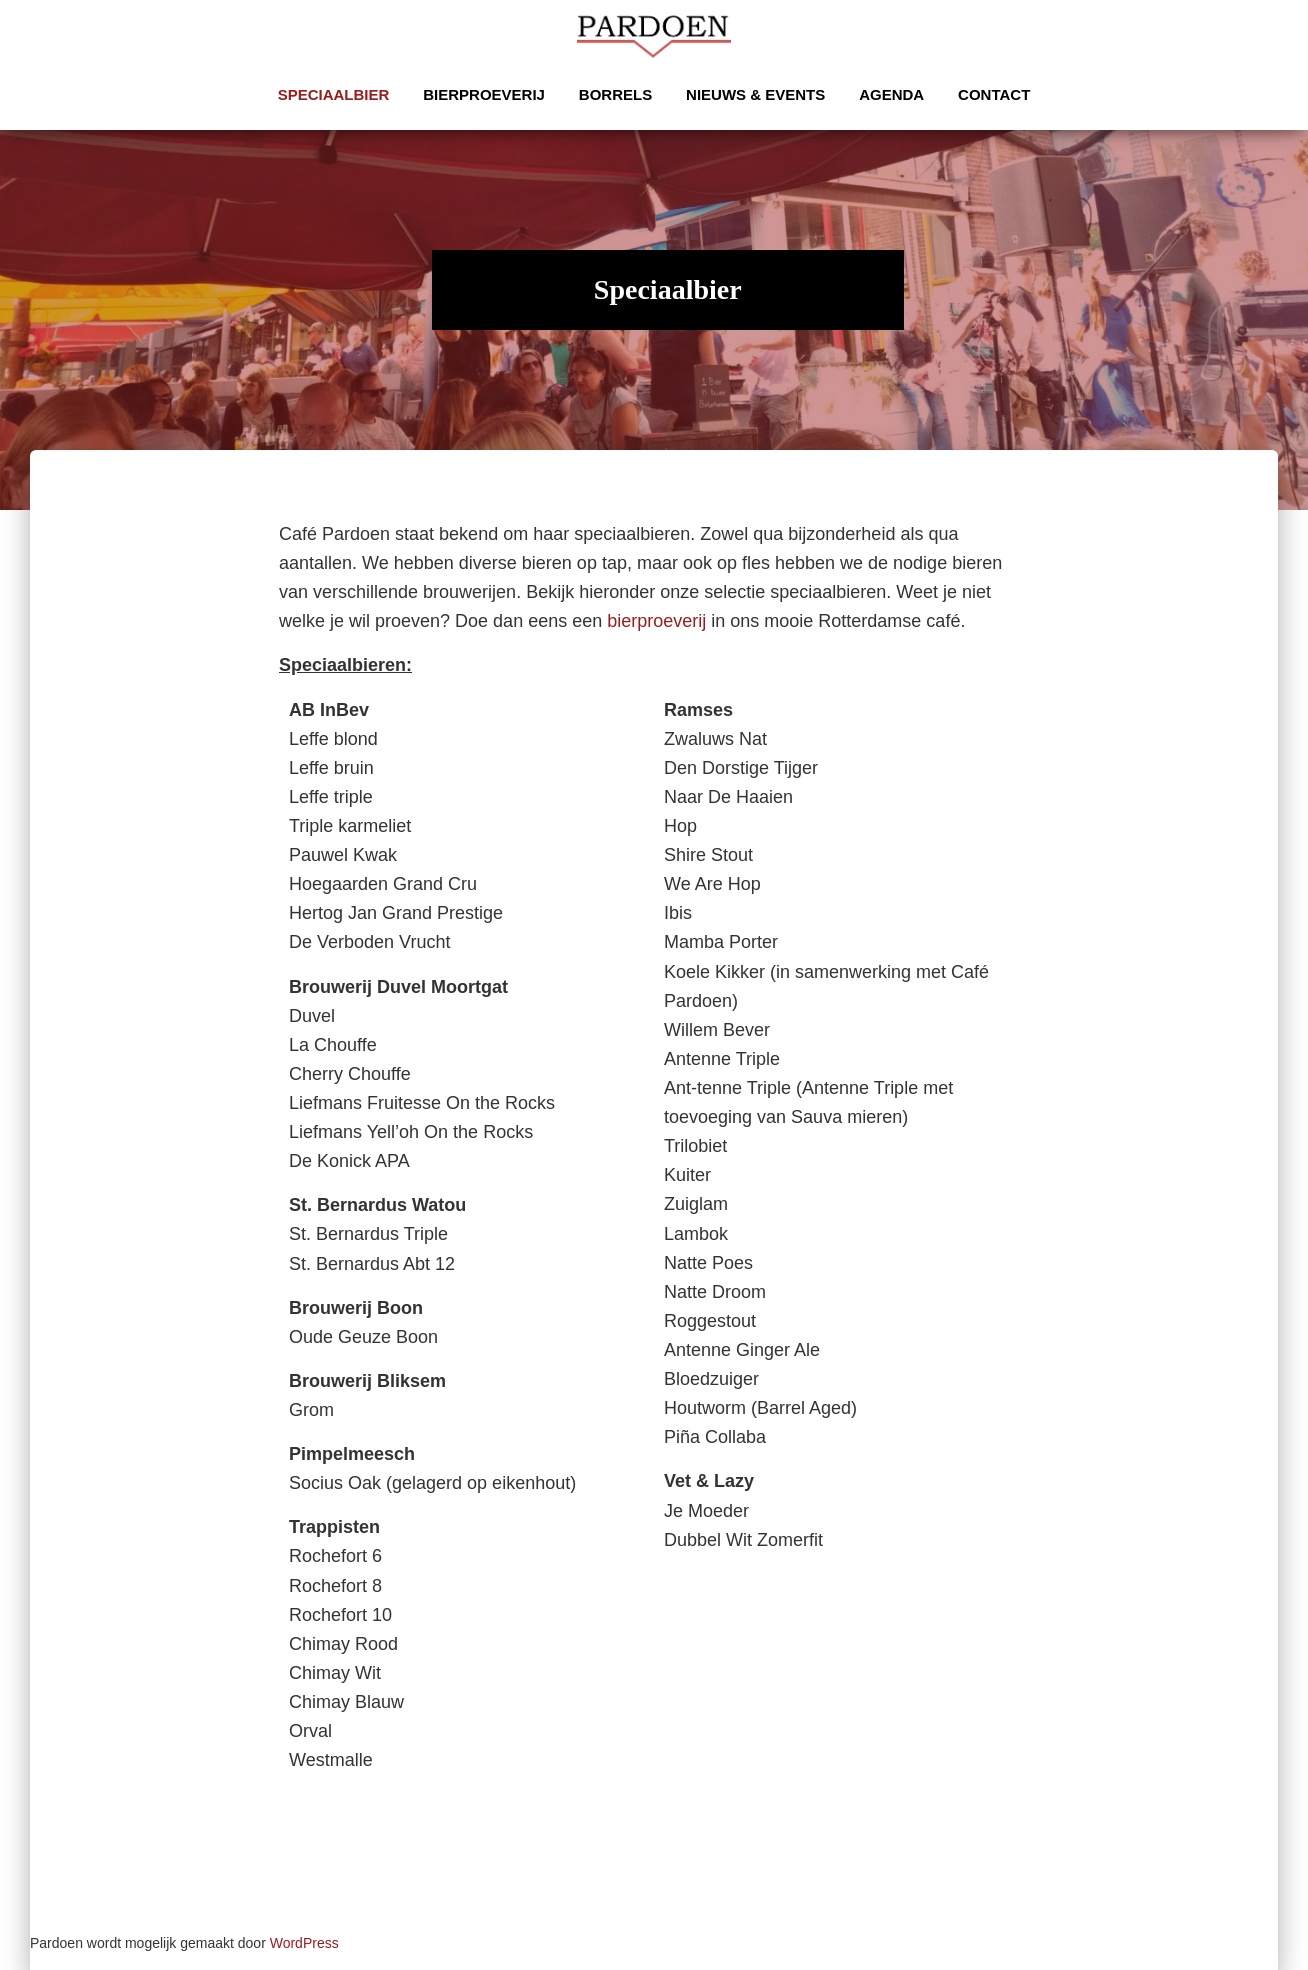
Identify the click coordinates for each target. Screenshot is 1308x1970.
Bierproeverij (484, 94)
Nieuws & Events (755, 94)
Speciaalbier (334, 94)
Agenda (891, 94)
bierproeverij (656, 621)
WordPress (304, 1943)
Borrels (615, 94)
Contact (994, 94)
